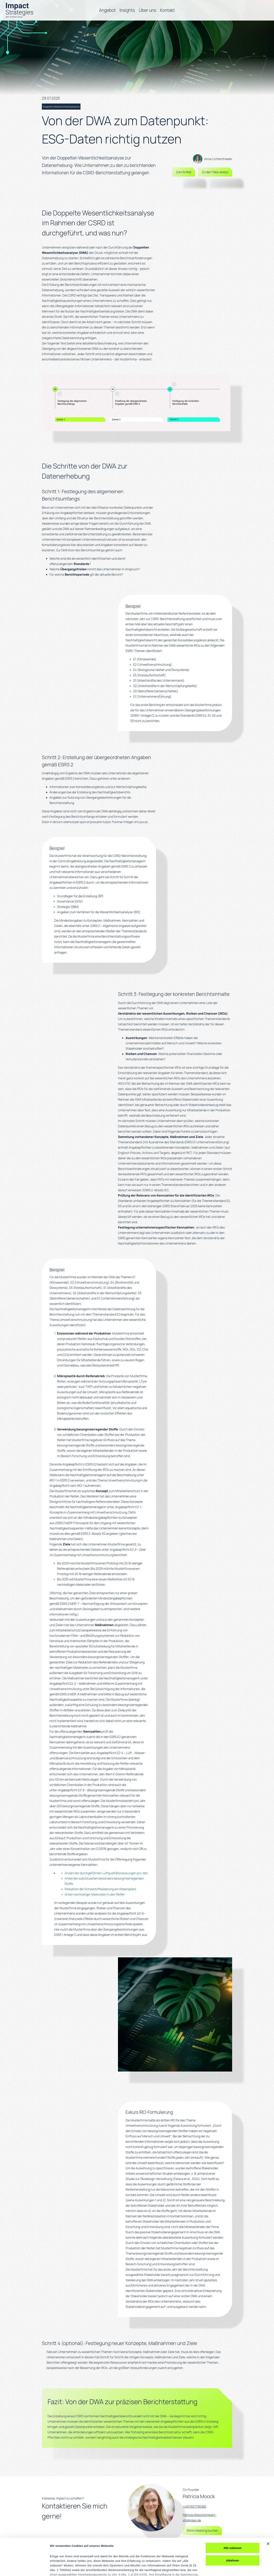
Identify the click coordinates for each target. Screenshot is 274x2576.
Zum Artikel (183, 172)
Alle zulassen (232, 2522)
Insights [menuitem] (127, 10)
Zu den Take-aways (215, 172)
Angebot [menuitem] (107, 10)
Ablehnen (232, 2535)
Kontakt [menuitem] (167, 10)
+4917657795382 (194, 2506)
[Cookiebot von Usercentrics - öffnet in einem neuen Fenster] (24, 2568)
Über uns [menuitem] (147, 10)
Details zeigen (59, 2568)
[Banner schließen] (268, 2518)
